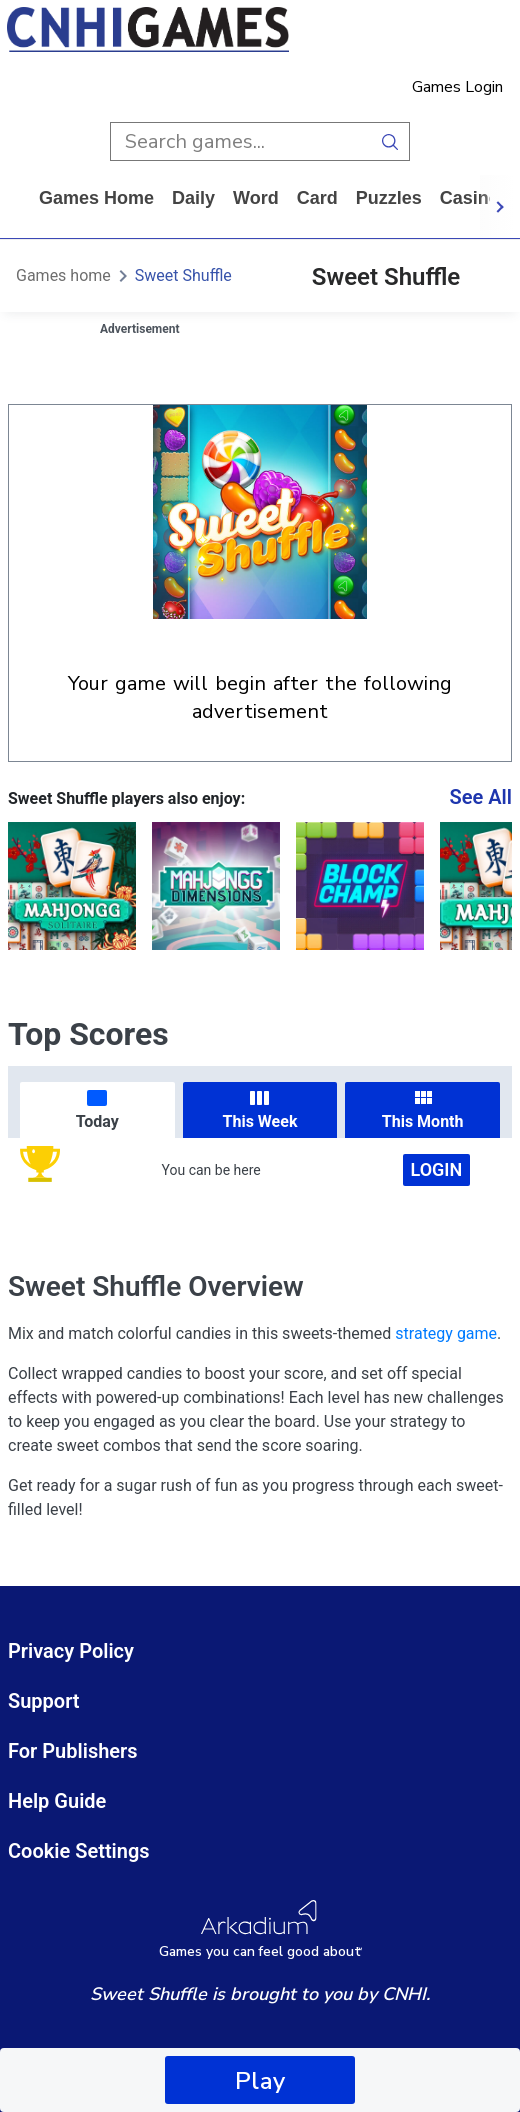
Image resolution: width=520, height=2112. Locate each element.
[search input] (240, 141)
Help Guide (57, 1801)
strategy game (446, 1333)
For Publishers (73, 1751)
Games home (96, 198)
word (256, 198)
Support (44, 1701)
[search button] (390, 141)
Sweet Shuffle (183, 275)
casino (470, 198)
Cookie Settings (79, 1851)
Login (437, 1169)
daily (193, 198)
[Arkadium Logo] (260, 1929)
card (317, 198)
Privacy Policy (71, 1651)
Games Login (457, 87)
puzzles (389, 198)
